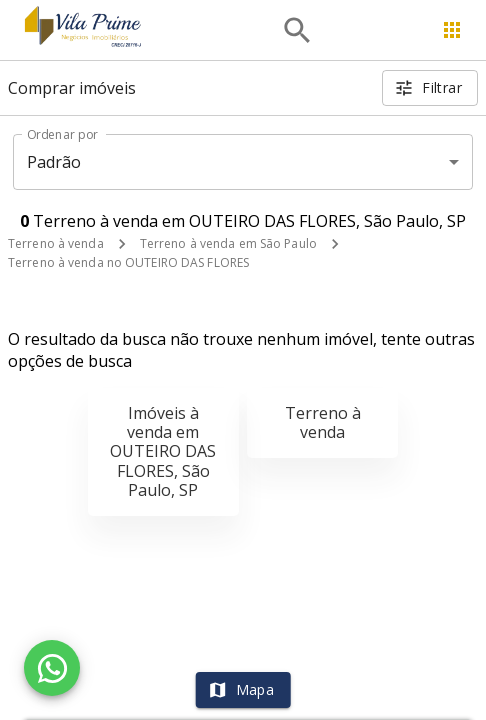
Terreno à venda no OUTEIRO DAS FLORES (128, 262)
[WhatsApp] (52, 668)
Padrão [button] (54, 162)
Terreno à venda (56, 243)
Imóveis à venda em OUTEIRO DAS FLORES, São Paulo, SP (163, 451)
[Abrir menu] (452, 30)
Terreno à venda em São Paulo (228, 243)
